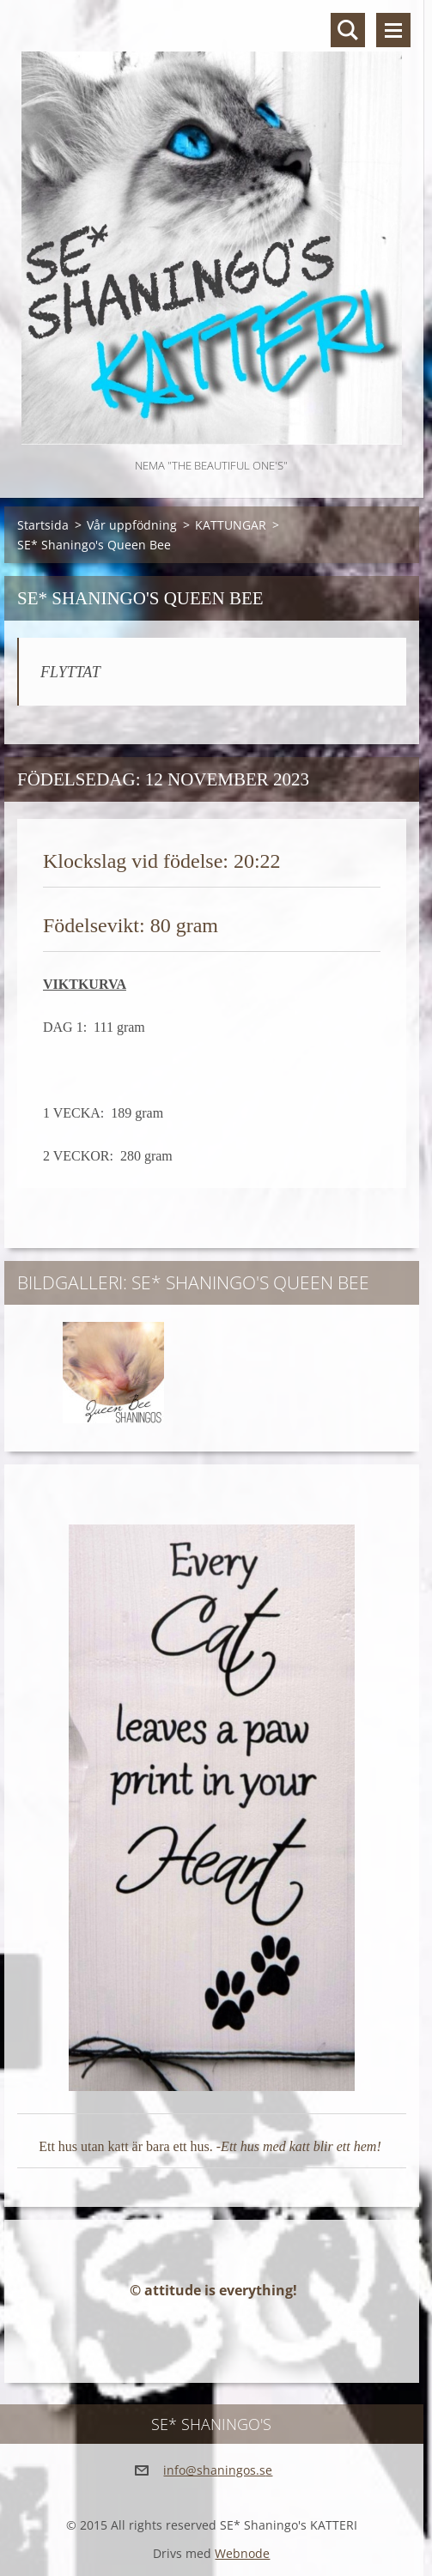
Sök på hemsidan (348, 30)
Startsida (43, 525)
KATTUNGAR (230, 525)
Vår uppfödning (132, 525)
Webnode (242, 2553)
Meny (393, 30)
